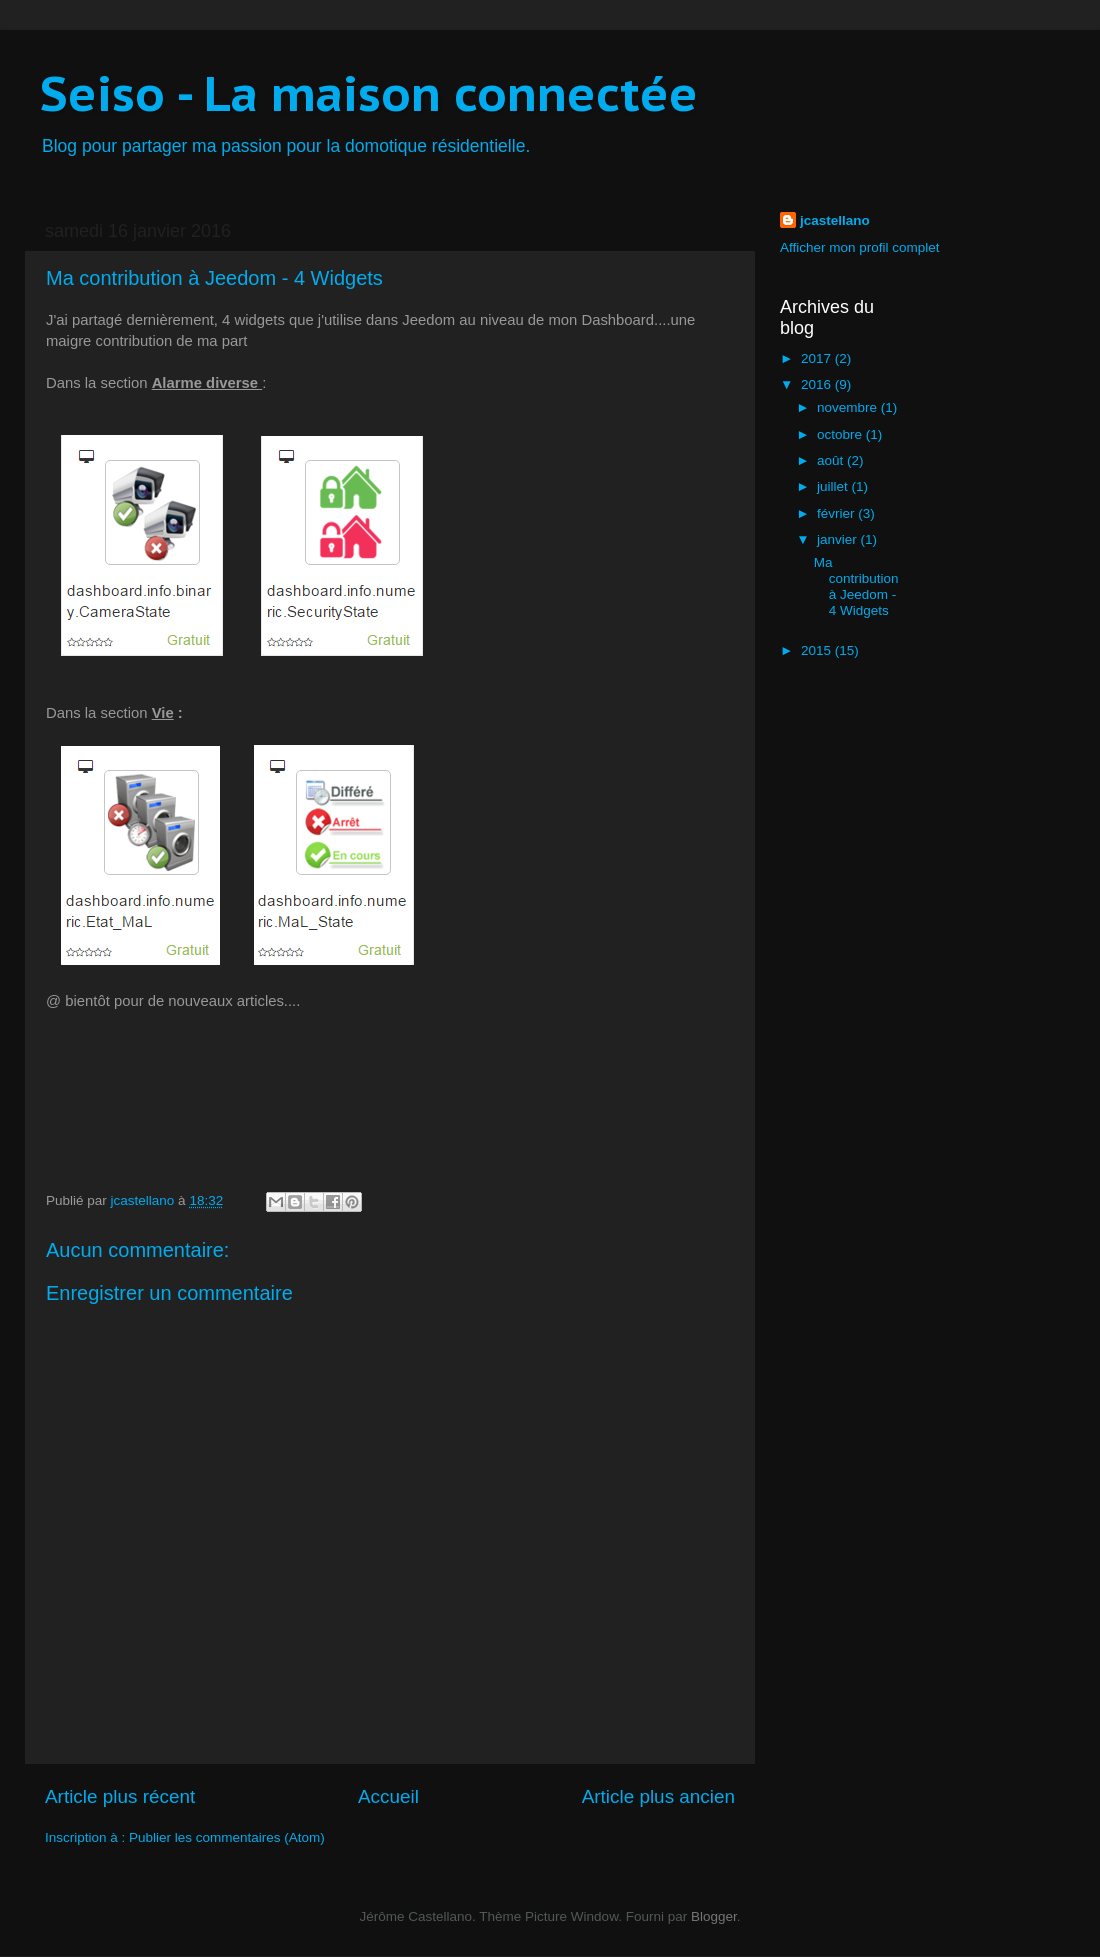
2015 (818, 650)
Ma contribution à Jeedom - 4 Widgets (856, 587)
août (832, 460)
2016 (818, 384)
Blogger (714, 1916)
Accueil (388, 1796)
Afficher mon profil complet (860, 247)
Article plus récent (120, 1796)
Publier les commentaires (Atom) (227, 1837)
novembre (849, 407)
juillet (834, 486)
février (837, 513)
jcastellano (835, 220)
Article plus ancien (658, 1796)
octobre (841, 434)
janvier (839, 539)
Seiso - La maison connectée (369, 93)
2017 (818, 358)
